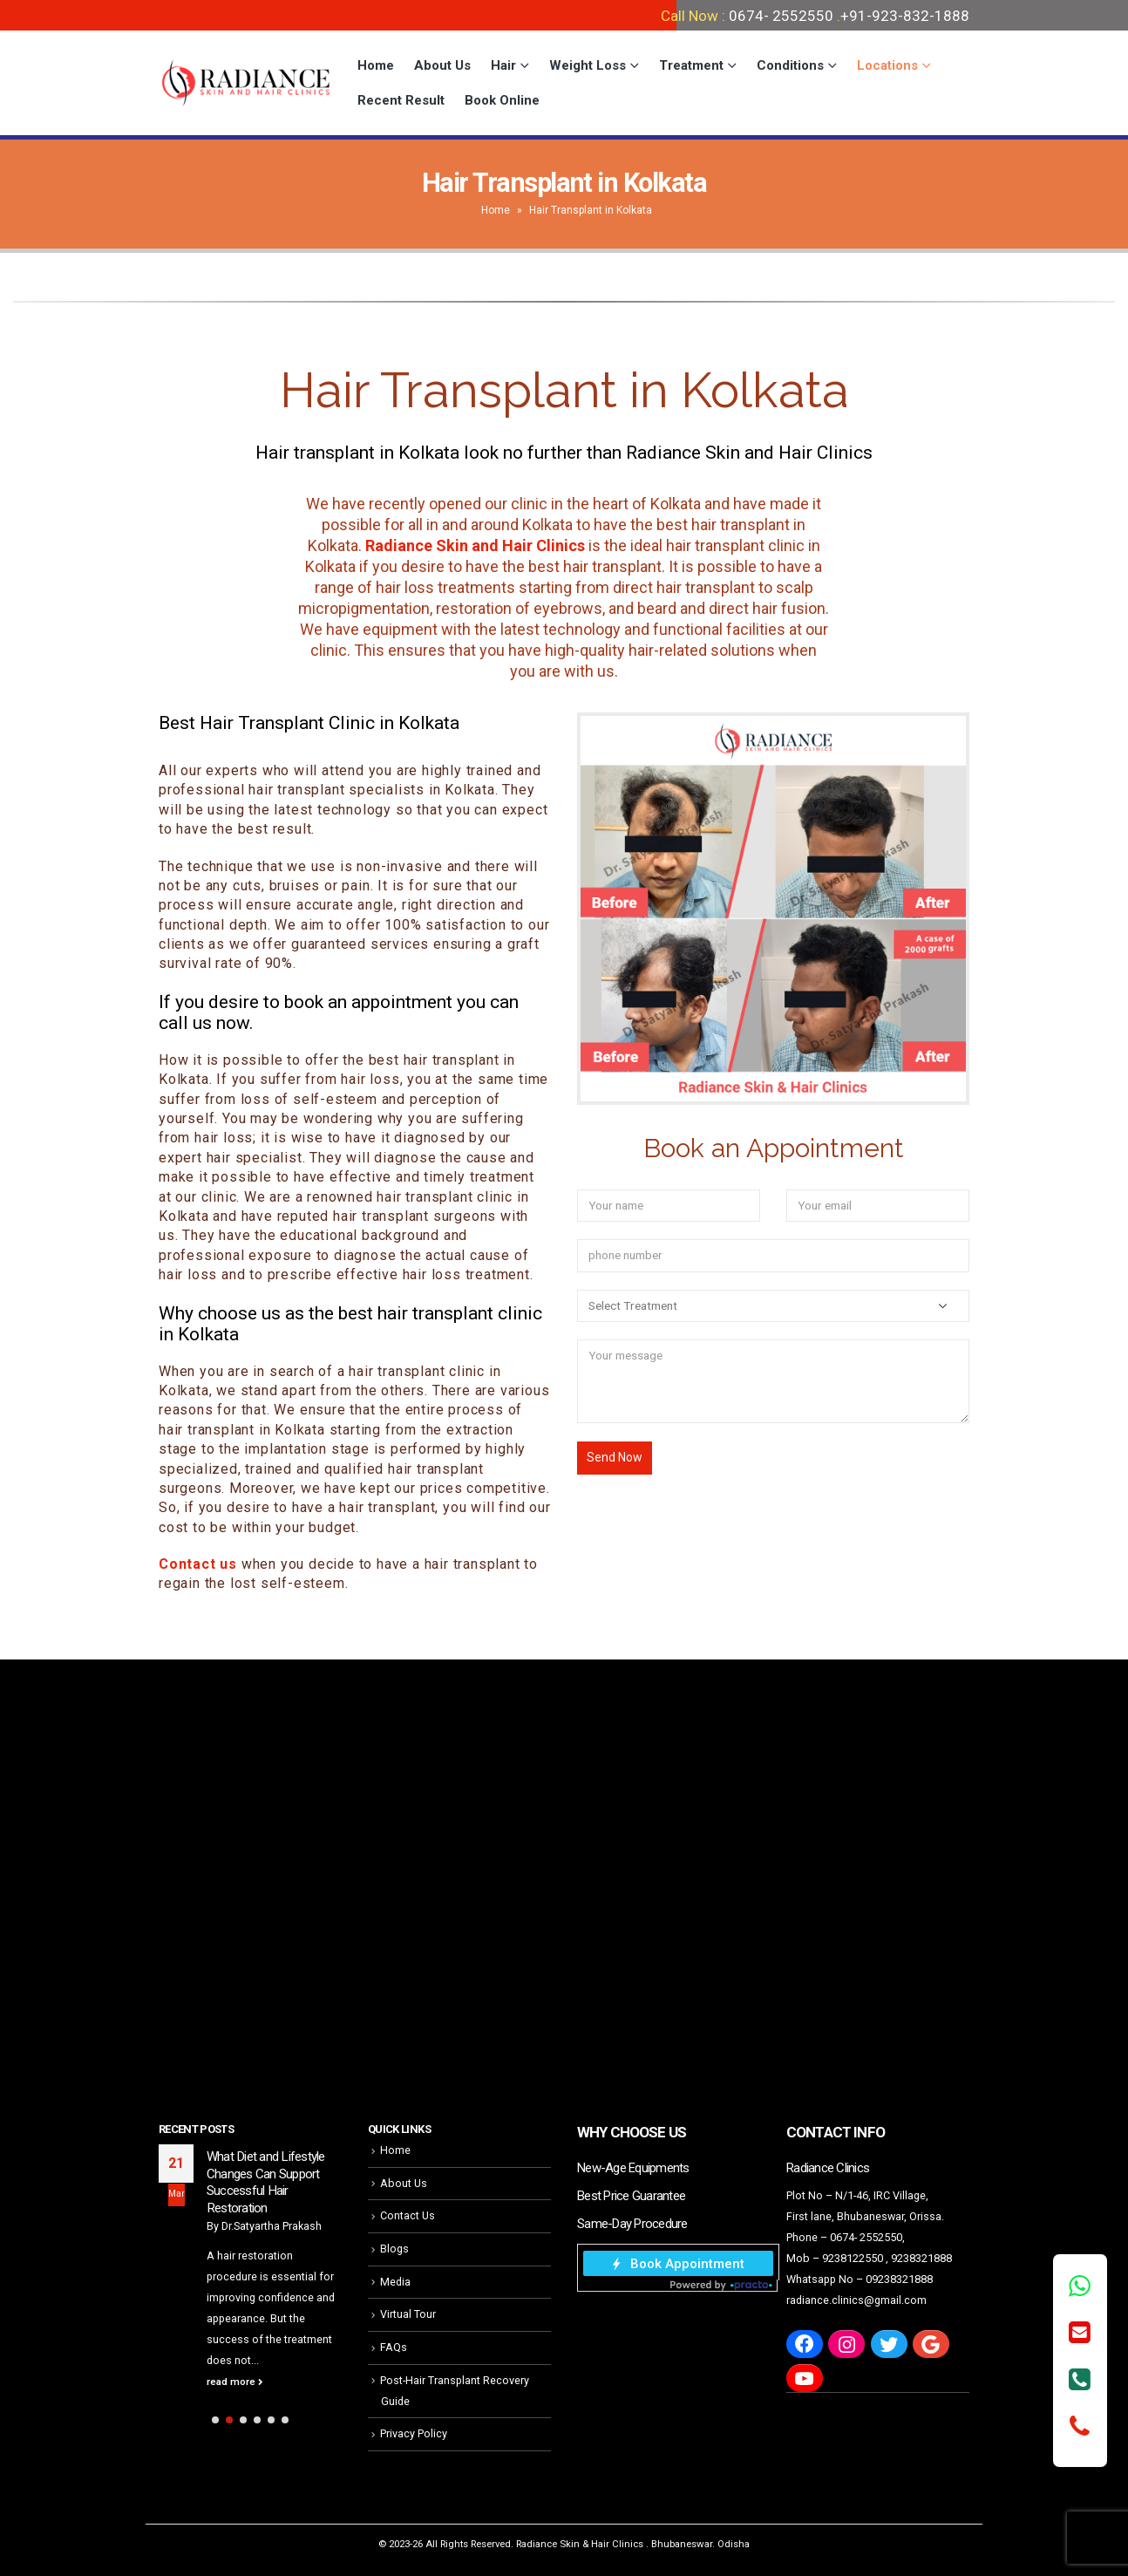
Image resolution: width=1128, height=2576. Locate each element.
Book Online (502, 100)
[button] (215, 2420)
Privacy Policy (413, 2433)
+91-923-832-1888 (904, 15)
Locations (887, 65)
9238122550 (852, 2258)
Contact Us (407, 2215)
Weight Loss (587, 65)
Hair (503, 65)
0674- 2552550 (781, 15)
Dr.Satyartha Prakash (271, 2225)
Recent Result (401, 100)
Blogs (394, 2248)
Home (375, 65)
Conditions (790, 65)
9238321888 (921, 2258)
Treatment (691, 65)
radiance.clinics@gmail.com (856, 2300)
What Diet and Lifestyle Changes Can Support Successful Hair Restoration (266, 2182)
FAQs (393, 2347)
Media (395, 2281)
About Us (442, 65)
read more (235, 2381)
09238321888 (899, 2279)
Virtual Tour (408, 2313)
